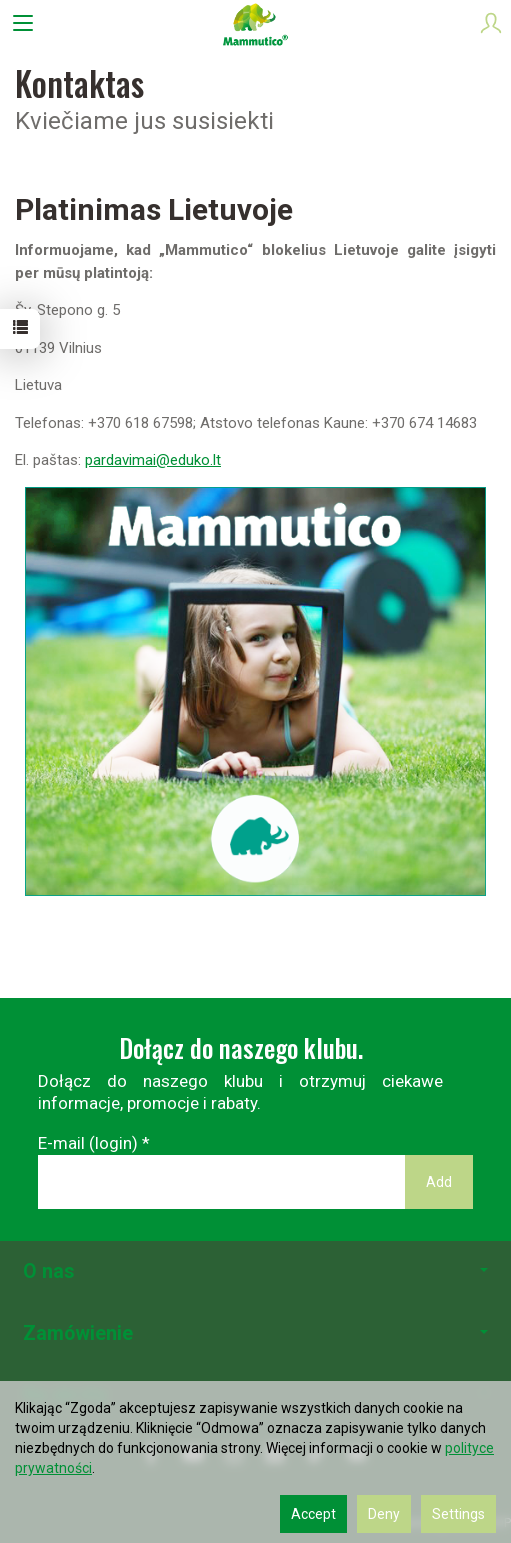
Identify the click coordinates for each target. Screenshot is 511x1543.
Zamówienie (255, 1333)
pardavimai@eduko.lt (153, 460)
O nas (255, 1271)
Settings (458, 1514)
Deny (384, 1514)
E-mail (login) (88, 1143)
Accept (313, 1514)
